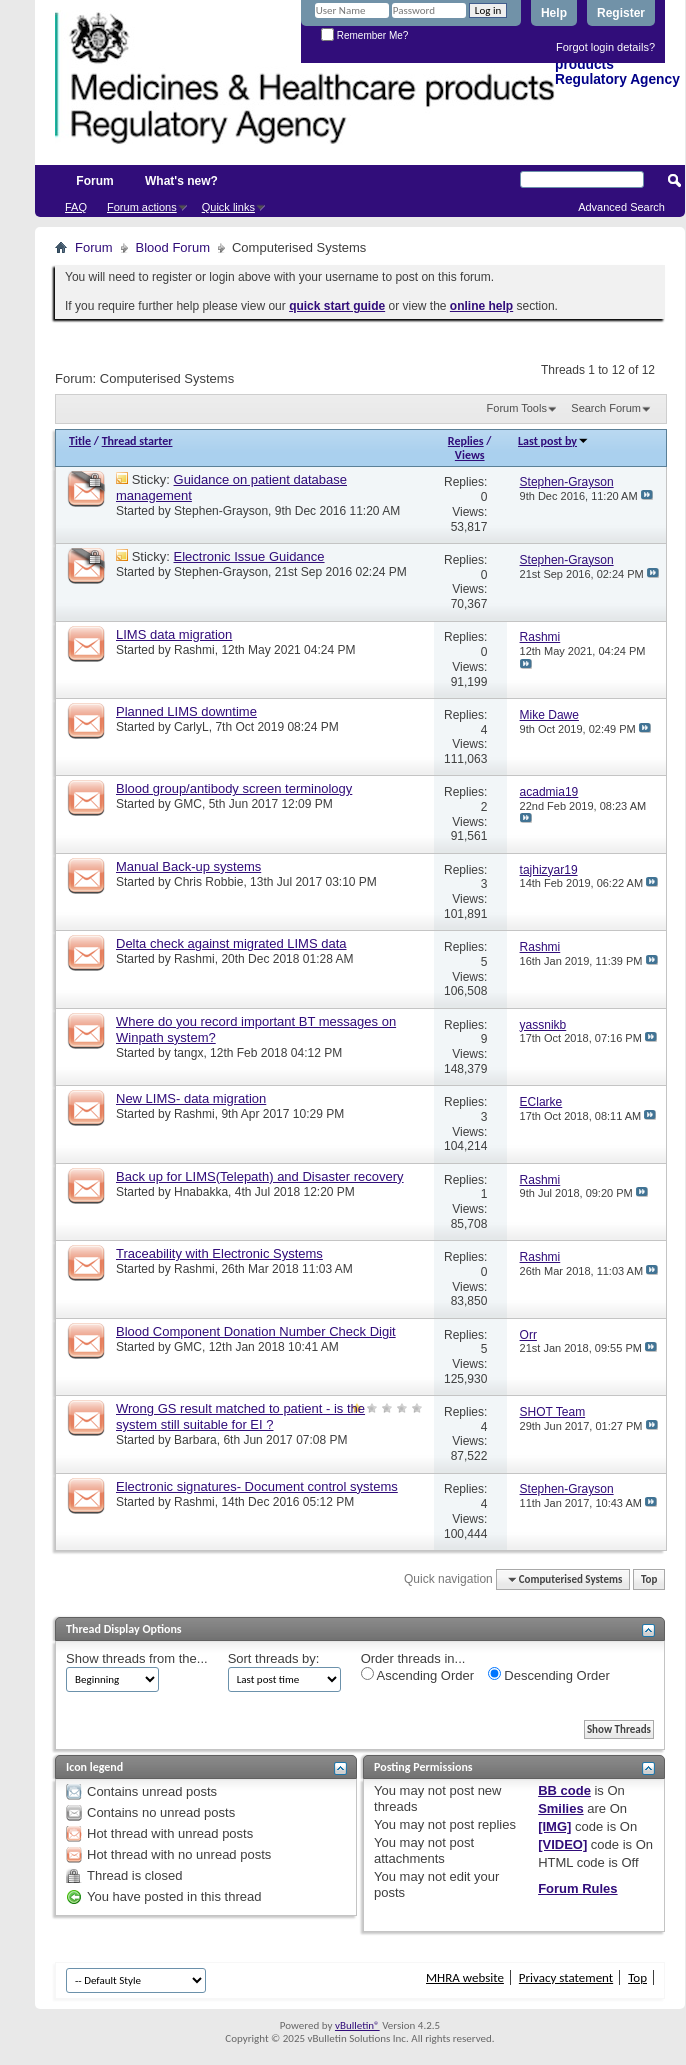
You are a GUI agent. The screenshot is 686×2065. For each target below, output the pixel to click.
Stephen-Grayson (221, 511)
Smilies (561, 1808)
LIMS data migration (174, 634)
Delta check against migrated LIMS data (231, 943)
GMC (188, 804)
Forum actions (142, 207)
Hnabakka (201, 1192)
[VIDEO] (562, 1844)
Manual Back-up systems (188, 866)
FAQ (76, 207)
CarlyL (191, 727)
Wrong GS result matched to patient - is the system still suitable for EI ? (240, 1416)
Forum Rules (577, 1888)
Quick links (228, 207)
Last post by (553, 441)
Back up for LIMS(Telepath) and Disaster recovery (260, 1176)
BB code (564, 1790)
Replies (466, 441)
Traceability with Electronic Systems (219, 1253)
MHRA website (465, 1977)
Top (649, 1579)
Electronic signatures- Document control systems (257, 1486)
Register (621, 13)
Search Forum (606, 408)
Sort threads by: (274, 1658)
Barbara (195, 1440)
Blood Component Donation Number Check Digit (256, 1331)
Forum (94, 181)
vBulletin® (357, 2025)
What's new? (181, 181)
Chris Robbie (208, 882)
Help (554, 13)
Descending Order (549, 1675)
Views (470, 455)
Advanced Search (621, 207)
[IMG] (554, 1826)
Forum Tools (517, 408)
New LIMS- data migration (191, 1098)
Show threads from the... (137, 1658)
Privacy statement (566, 1977)
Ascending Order (417, 1675)
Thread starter (137, 441)
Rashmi (194, 650)
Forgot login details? (605, 47)
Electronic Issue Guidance (249, 556)
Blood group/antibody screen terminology (234, 788)
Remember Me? (364, 35)
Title (80, 441)
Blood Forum (173, 247)
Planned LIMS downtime (186, 711)
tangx (188, 1053)
